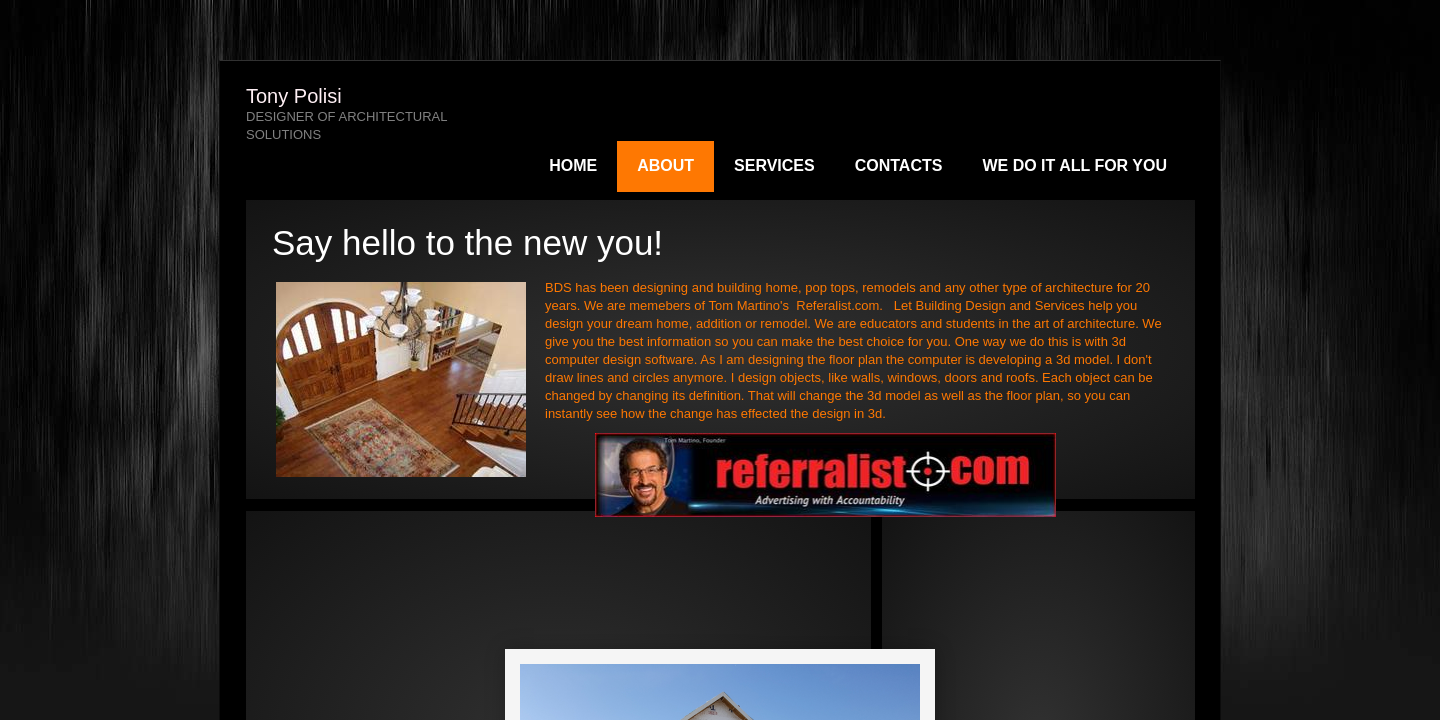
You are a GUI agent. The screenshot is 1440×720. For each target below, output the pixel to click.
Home (573, 165)
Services (774, 165)
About (665, 165)
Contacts (899, 165)
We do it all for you (1074, 165)
